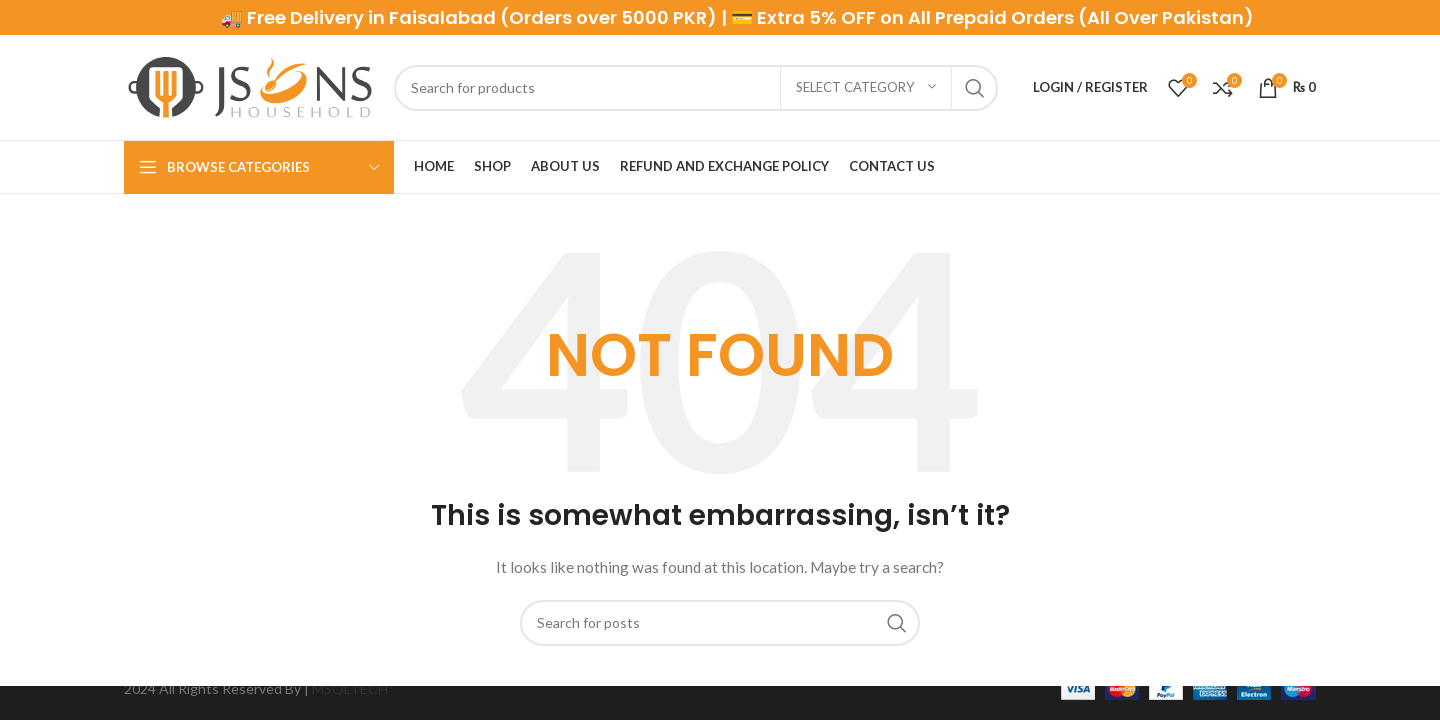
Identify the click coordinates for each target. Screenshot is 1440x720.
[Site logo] (249, 85)
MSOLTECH (350, 688)
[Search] (696, 88)
